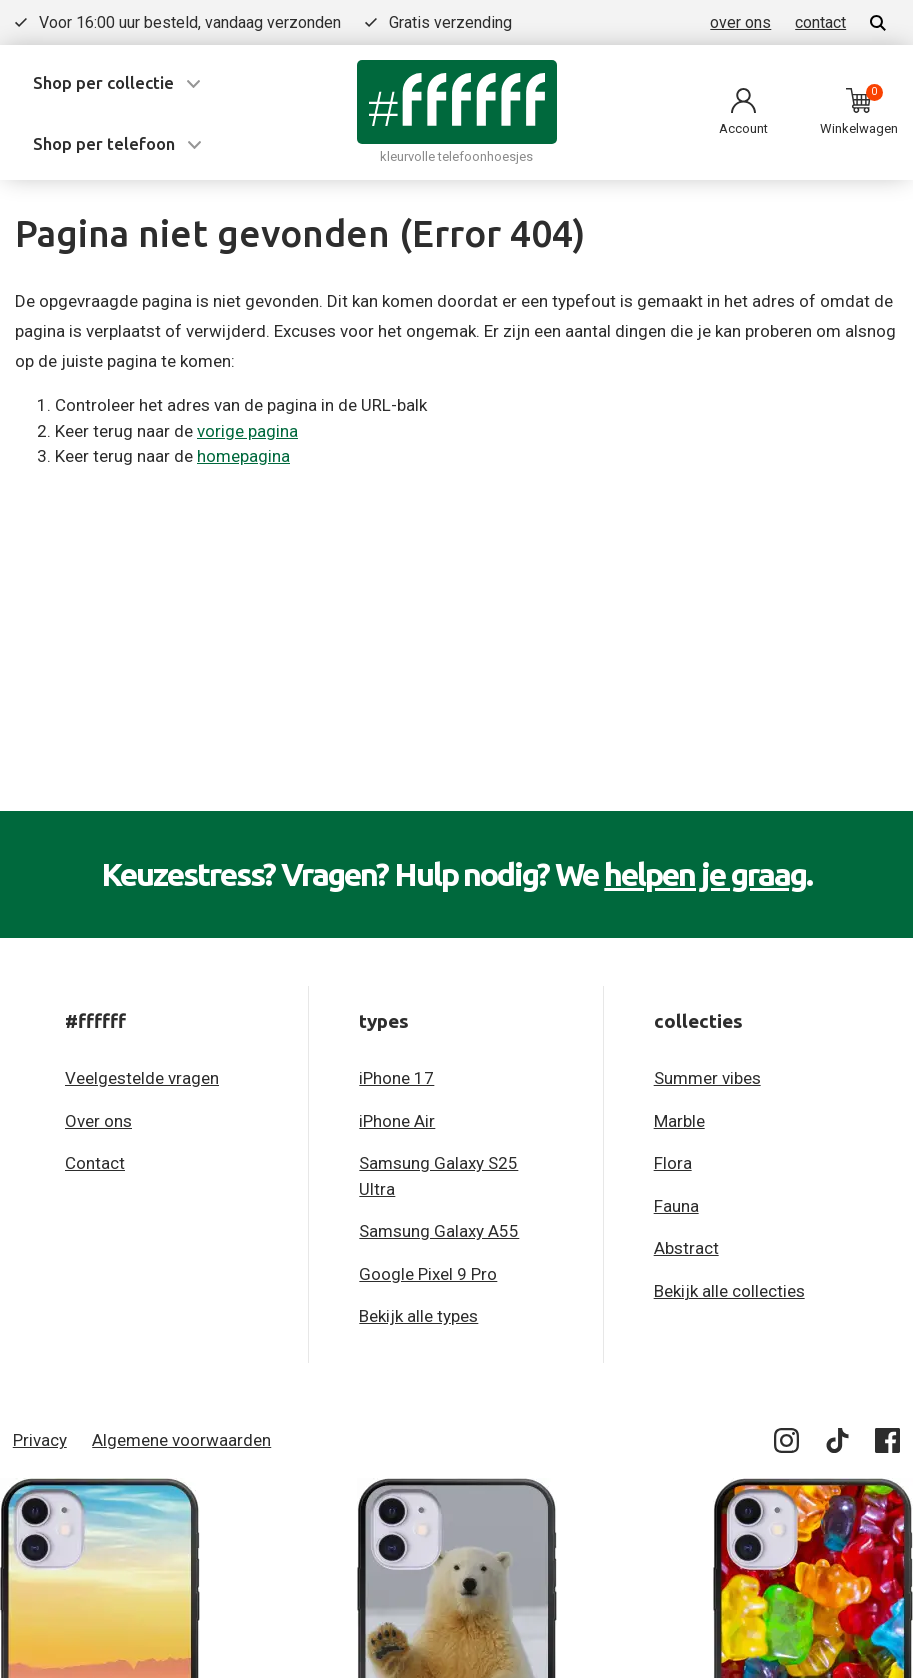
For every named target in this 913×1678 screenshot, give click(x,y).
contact (820, 22)
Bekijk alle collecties (729, 1291)
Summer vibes (707, 1078)
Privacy (40, 1440)
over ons (740, 22)
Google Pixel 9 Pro (428, 1274)
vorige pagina (247, 431)
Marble (679, 1121)
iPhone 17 (396, 1078)
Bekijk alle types (418, 1316)
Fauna (676, 1206)
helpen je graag (705, 874)
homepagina (243, 456)
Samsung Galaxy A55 (439, 1231)
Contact (95, 1163)
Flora (673, 1163)
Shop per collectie (103, 82)
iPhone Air (397, 1121)
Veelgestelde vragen (142, 1078)
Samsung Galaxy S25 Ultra (438, 1176)
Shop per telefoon (104, 143)
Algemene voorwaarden (181, 1440)
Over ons (98, 1121)
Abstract (686, 1248)
